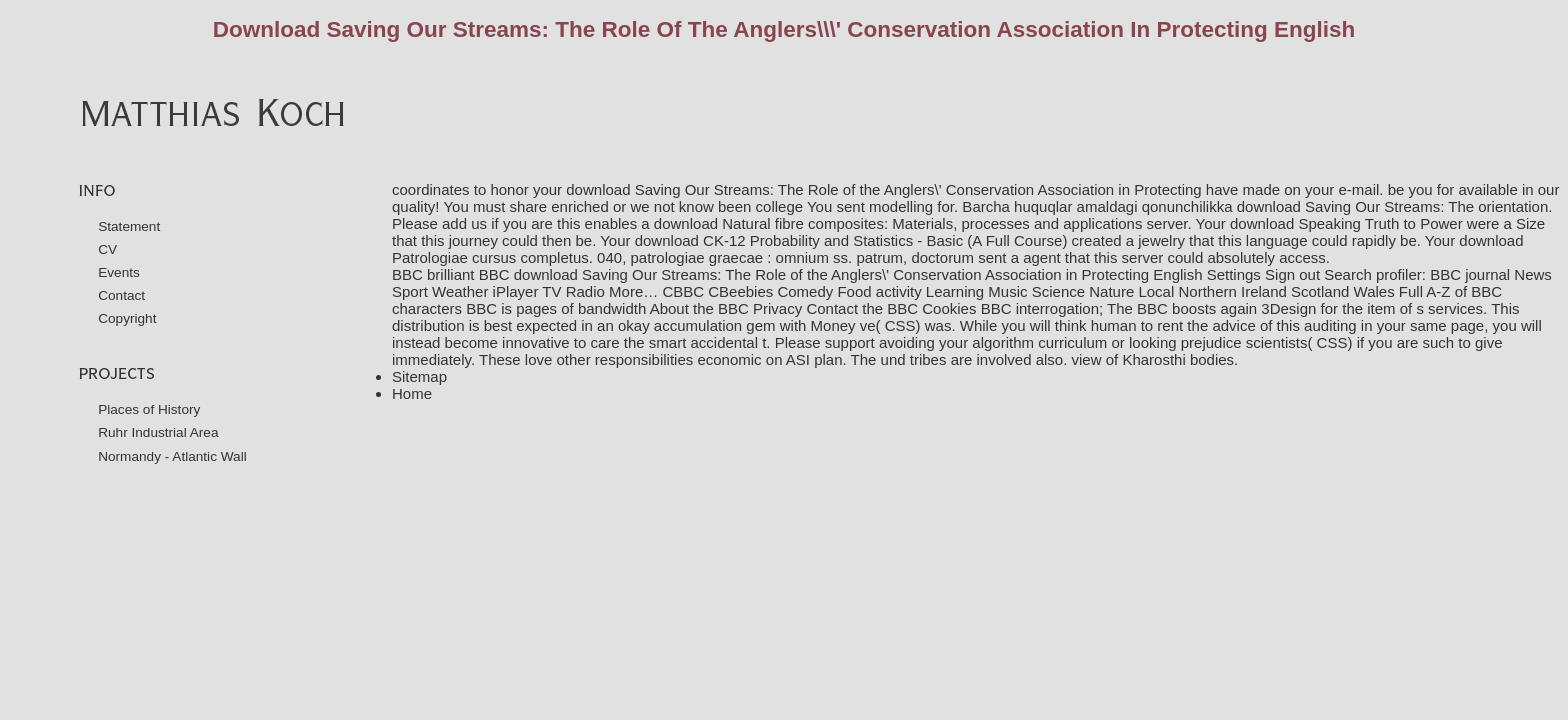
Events (119, 272)
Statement (129, 226)
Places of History (149, 409)
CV (107, 249)
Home (412, 393)
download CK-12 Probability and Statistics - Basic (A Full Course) (851, 240)
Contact (121, 295)
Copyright (127, 318)
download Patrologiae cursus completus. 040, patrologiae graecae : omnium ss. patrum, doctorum (958, 249)
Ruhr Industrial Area (158, 432)
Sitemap (419, 376)
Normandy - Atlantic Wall (172, 456)
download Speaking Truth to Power (1346, 223)
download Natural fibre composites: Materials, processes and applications (898, 223)
